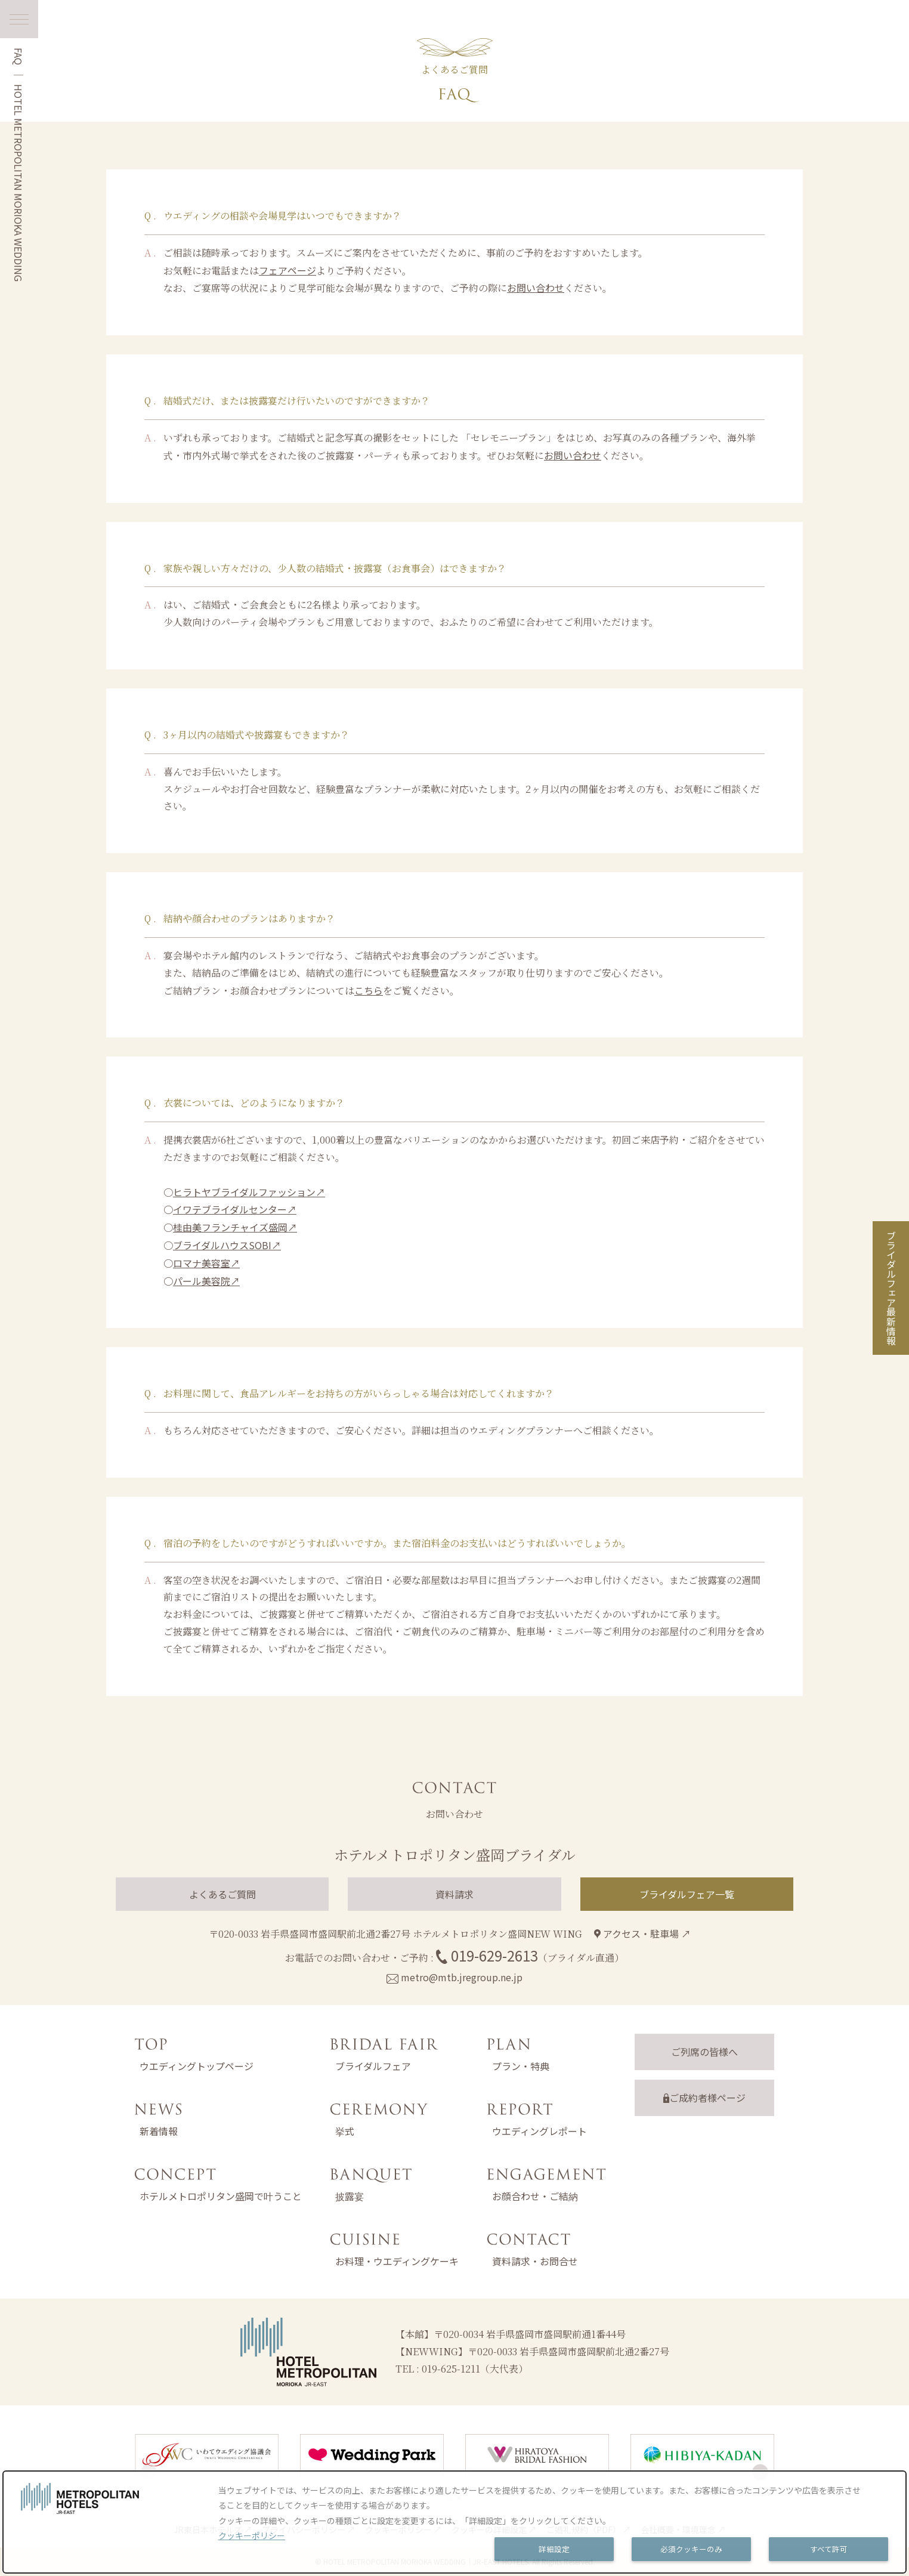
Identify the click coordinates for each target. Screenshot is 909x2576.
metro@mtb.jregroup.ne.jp (461, 1977)
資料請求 (454, 1894)
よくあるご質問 (222, 1894)
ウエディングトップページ (196, 2066)
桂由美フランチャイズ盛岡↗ (235, 1227)
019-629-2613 (494, 1955)
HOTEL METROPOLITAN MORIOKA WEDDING (18, 183)
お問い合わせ (535, 287)
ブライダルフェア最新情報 (891, 1288)
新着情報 (159, 2131)
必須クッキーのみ (691, 2549)
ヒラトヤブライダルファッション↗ (249, 1192)
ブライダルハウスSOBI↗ (227, 1245)
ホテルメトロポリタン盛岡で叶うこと (221, 2196)
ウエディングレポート (539, 2131)
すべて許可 (829, 2549)
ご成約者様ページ (704, 2097)
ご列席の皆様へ (704, 2051)
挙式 (344, 2131)
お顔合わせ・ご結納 (535, 2196)
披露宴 (349, 2196)
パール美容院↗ (206, 1281)
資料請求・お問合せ (535, 2261)
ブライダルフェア (373, 2066)
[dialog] (454, 2522)
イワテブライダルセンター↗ (234, 1209)
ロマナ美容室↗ (206, 1263)
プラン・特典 (520, 2066)
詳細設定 (554, 2549)
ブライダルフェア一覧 (686, 1894)
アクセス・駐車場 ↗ (642, 1933)
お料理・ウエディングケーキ (397, 2261)
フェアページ (287, 270)
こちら (368, 990)
